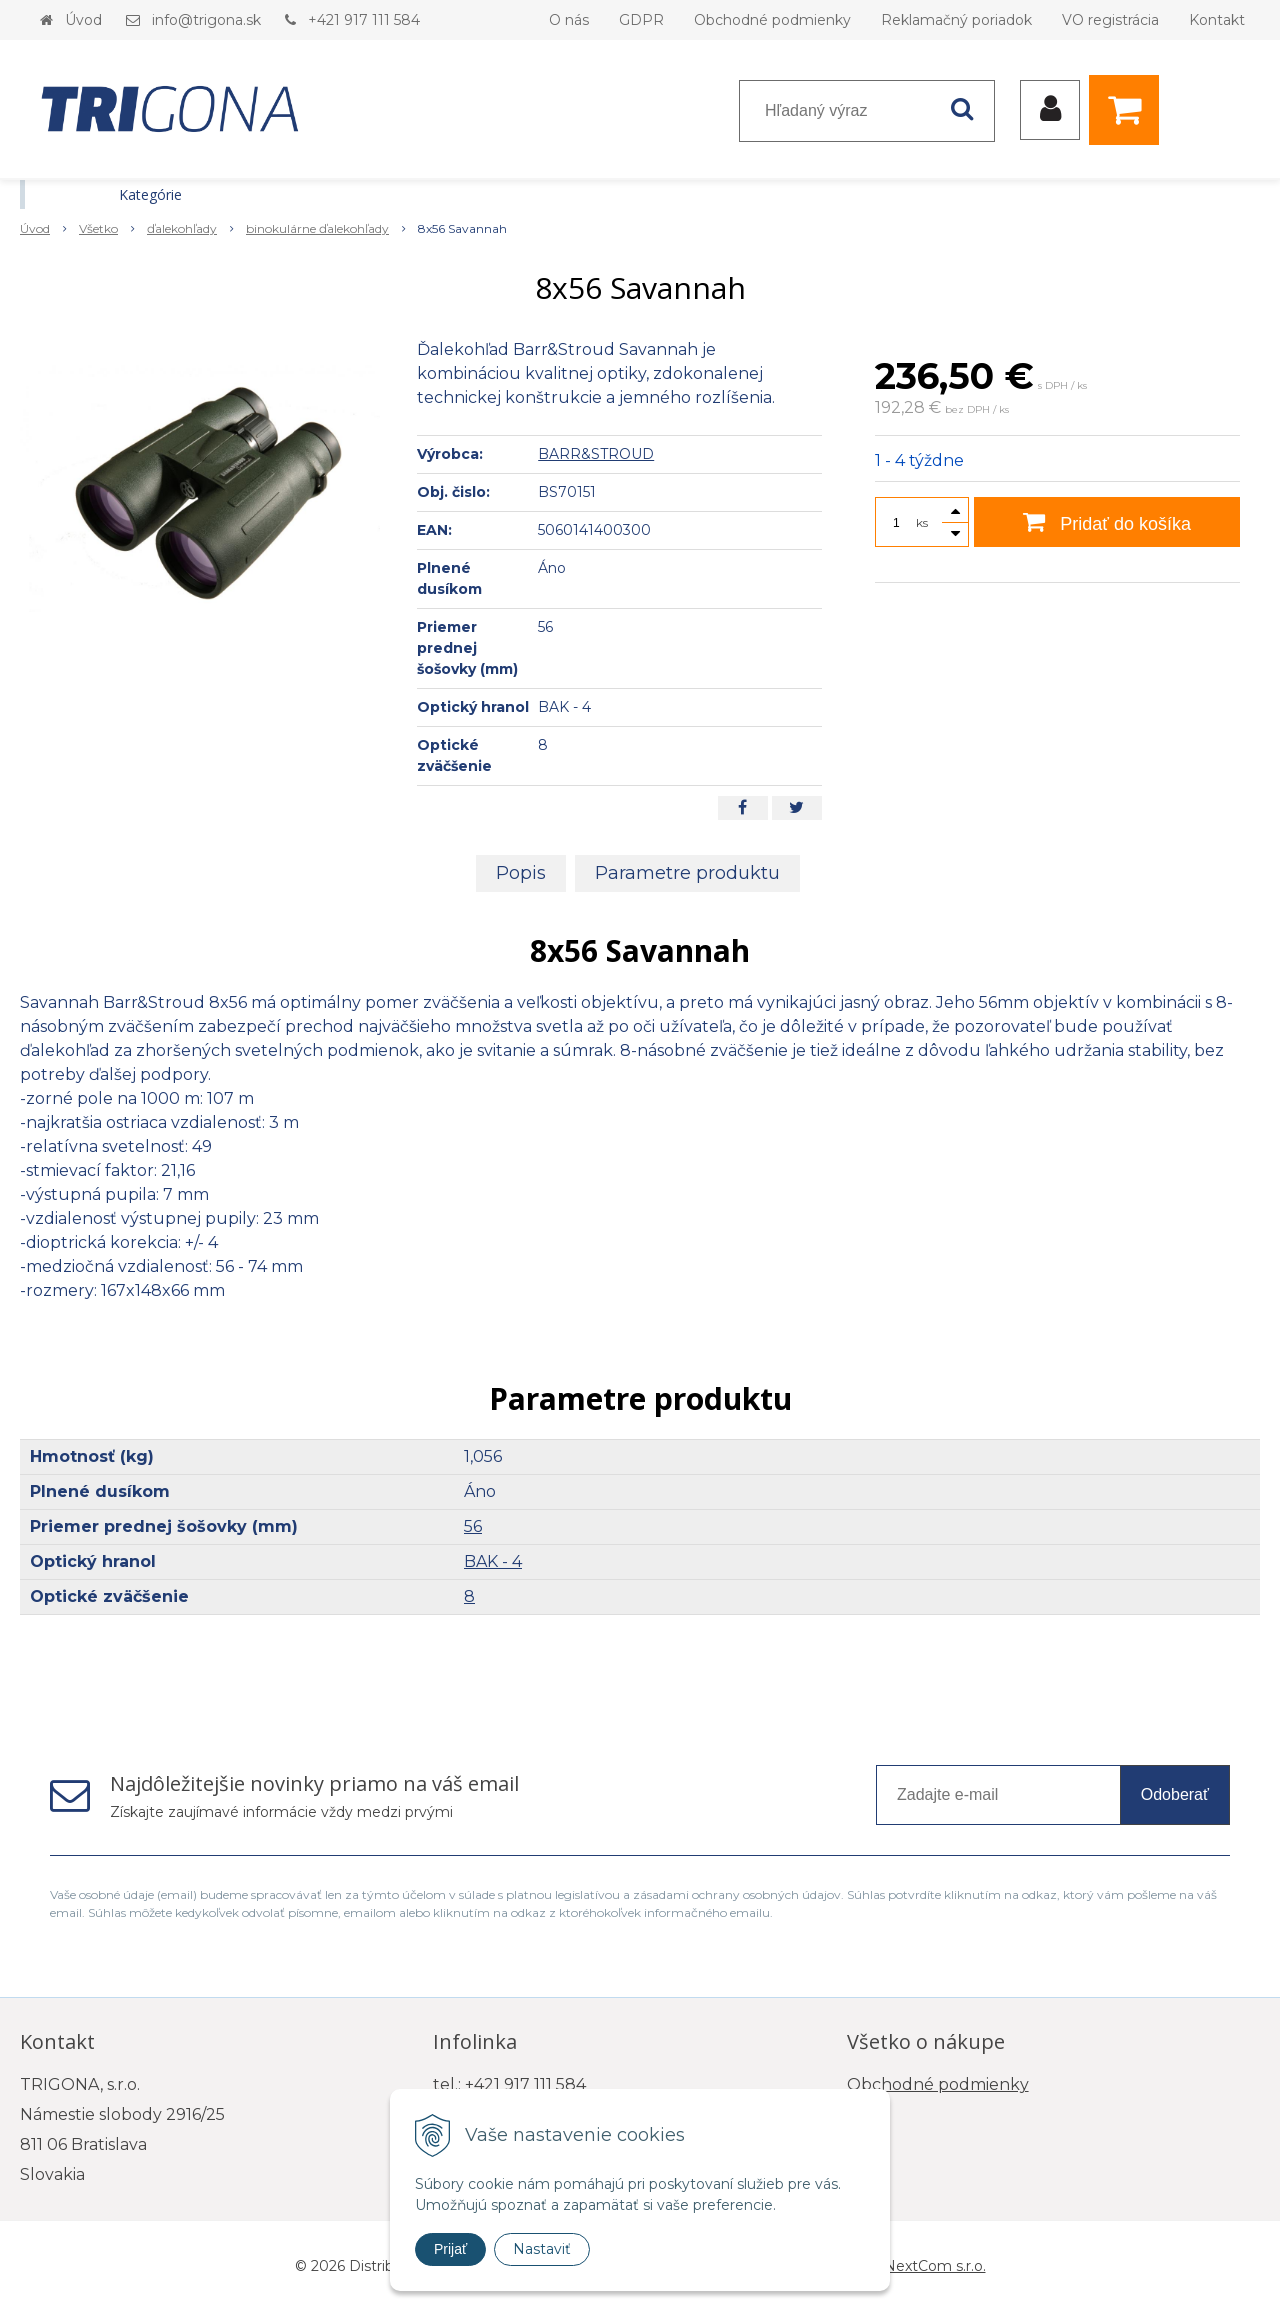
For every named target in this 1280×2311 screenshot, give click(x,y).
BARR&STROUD (596, 454)
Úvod (83, 20)
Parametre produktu (687, 873)
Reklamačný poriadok (956, 20)
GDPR (641, 20)
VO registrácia (1110, 20)
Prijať (450, 2249)
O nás (569, 20)
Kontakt (1217, 20)
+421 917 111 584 (364, 20)
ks (922, 522)
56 (473, 1526)
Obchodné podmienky (772, 20)
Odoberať (1175, 1794)
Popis (521, 873)
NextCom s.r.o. (935, 2266)
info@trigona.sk (206, 20)
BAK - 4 (493, 1561)
